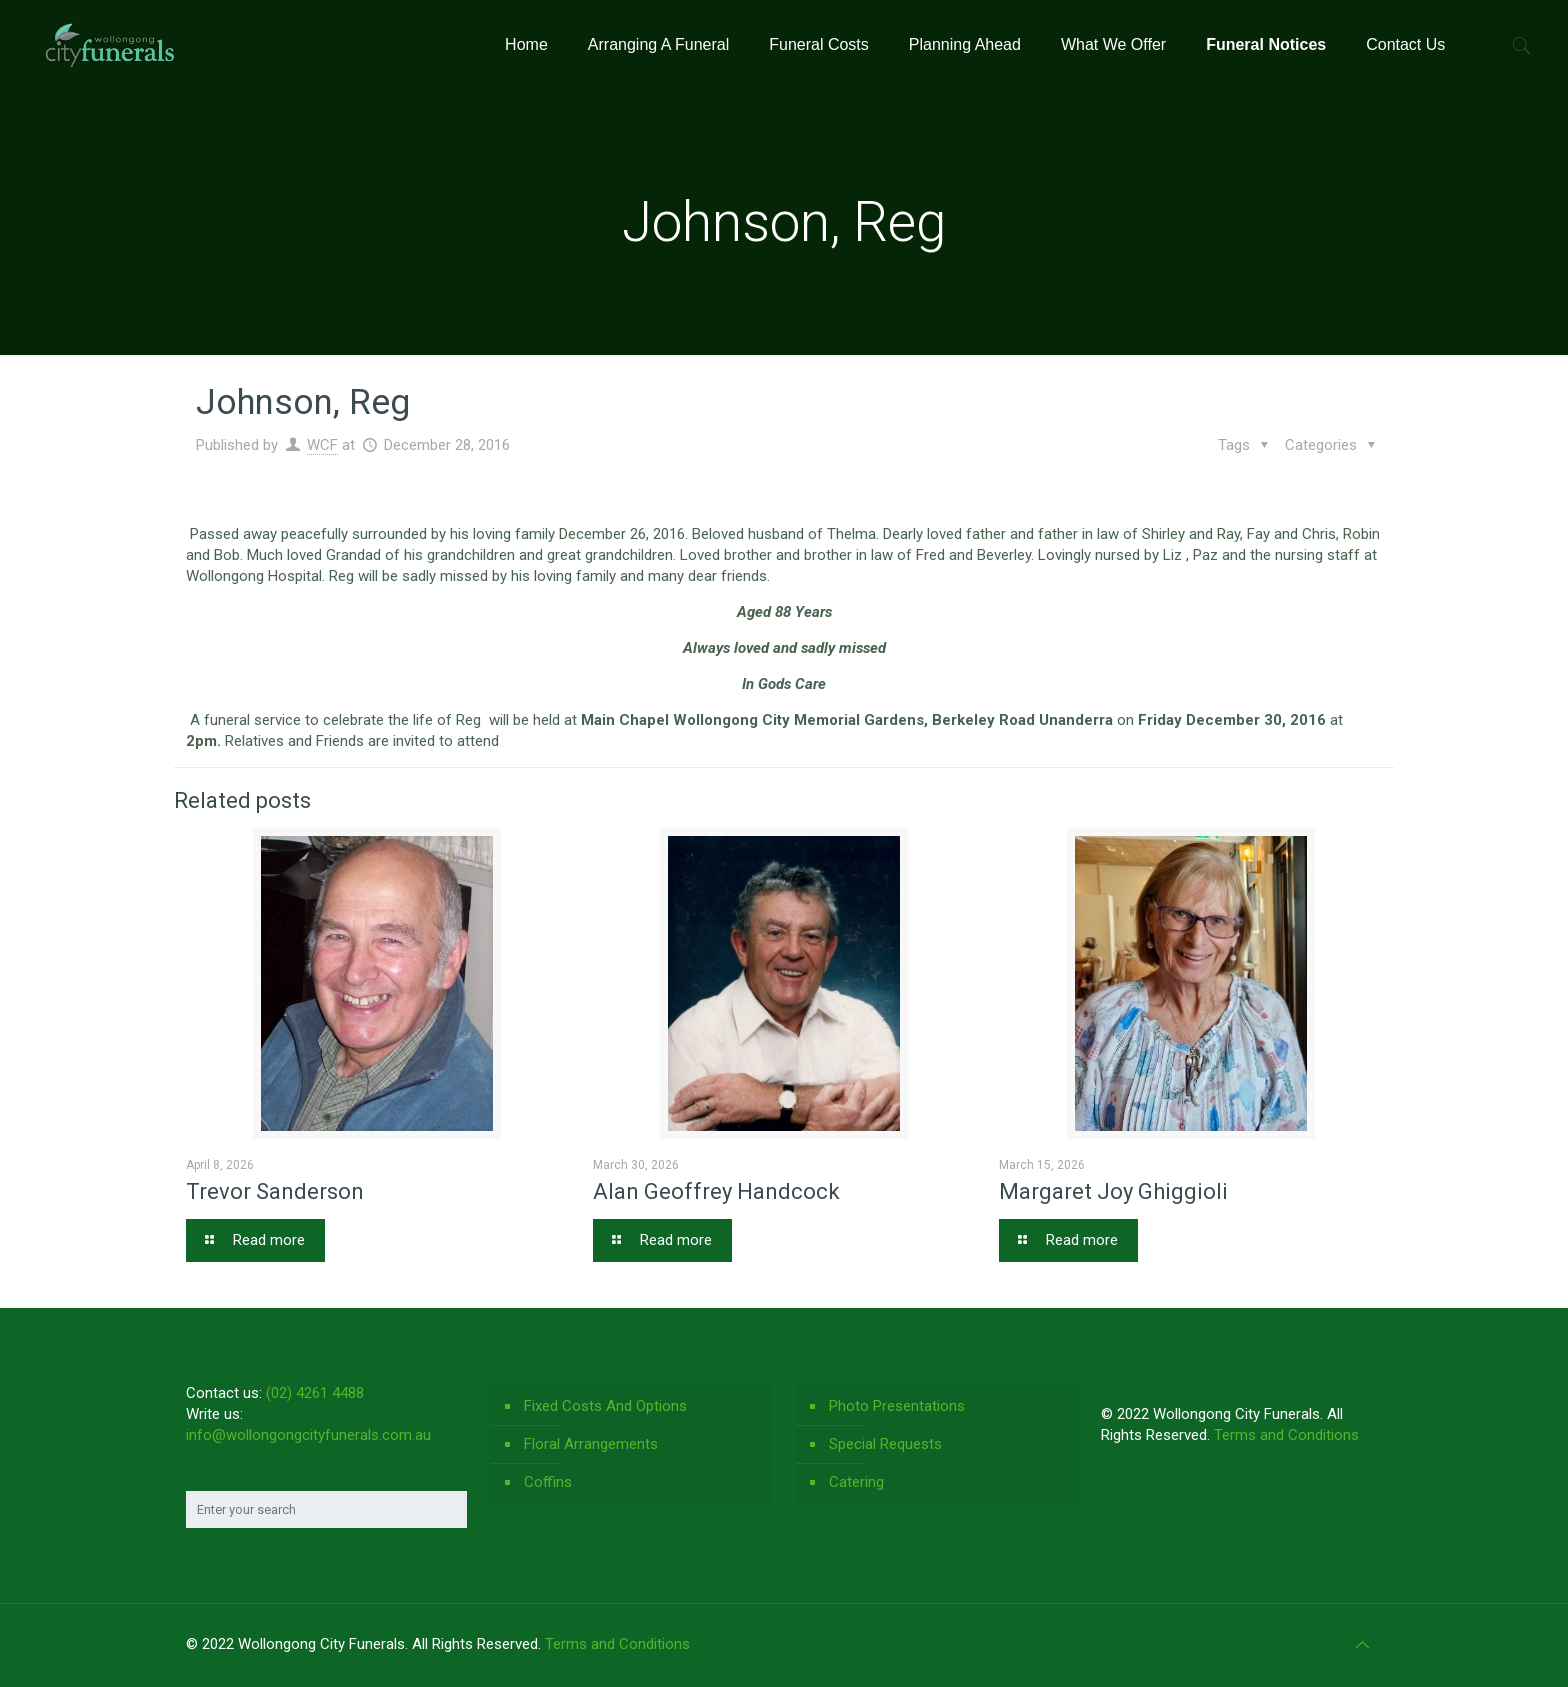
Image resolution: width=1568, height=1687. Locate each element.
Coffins (548, 1482)
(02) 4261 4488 (315, 1393)
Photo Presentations (897, 1406)
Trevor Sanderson (275, 1191)
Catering (856, 1482)
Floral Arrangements (591, 1444)
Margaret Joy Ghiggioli (1113, 1191)
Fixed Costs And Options (605, 1406)
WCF (322, 445)
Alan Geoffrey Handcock (716, 1191)
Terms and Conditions (1286, 1435)
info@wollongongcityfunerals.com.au (308, 1435)
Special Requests (885, 1444)
